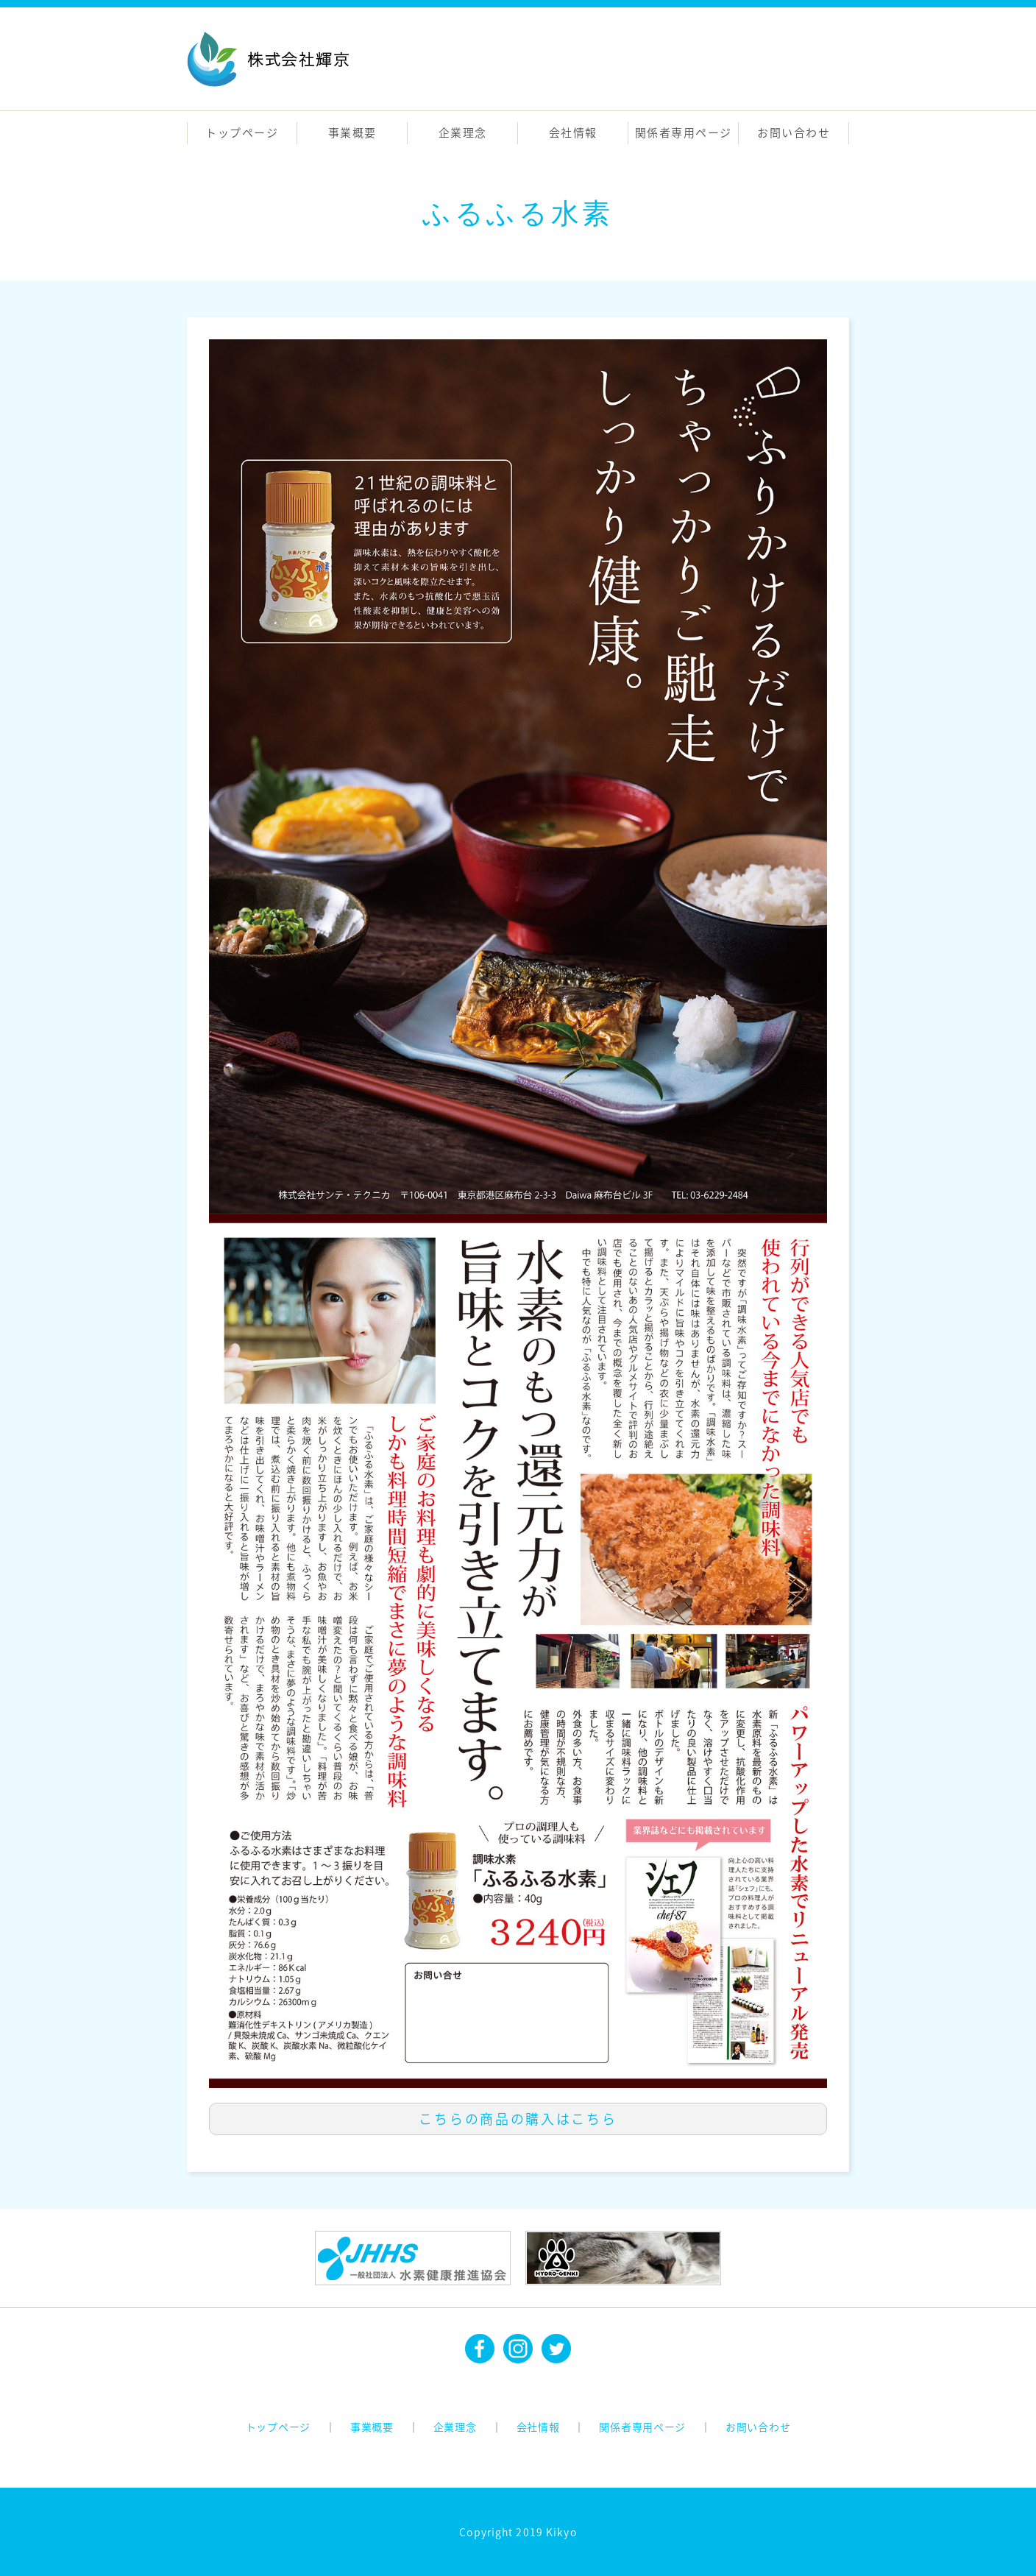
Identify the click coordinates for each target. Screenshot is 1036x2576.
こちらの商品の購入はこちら (518, 2119)
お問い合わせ (793, 132)
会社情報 (573, 132)
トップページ (241, 132)
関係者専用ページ (683, 132)
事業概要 (352, 132)
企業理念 (463, 132)
